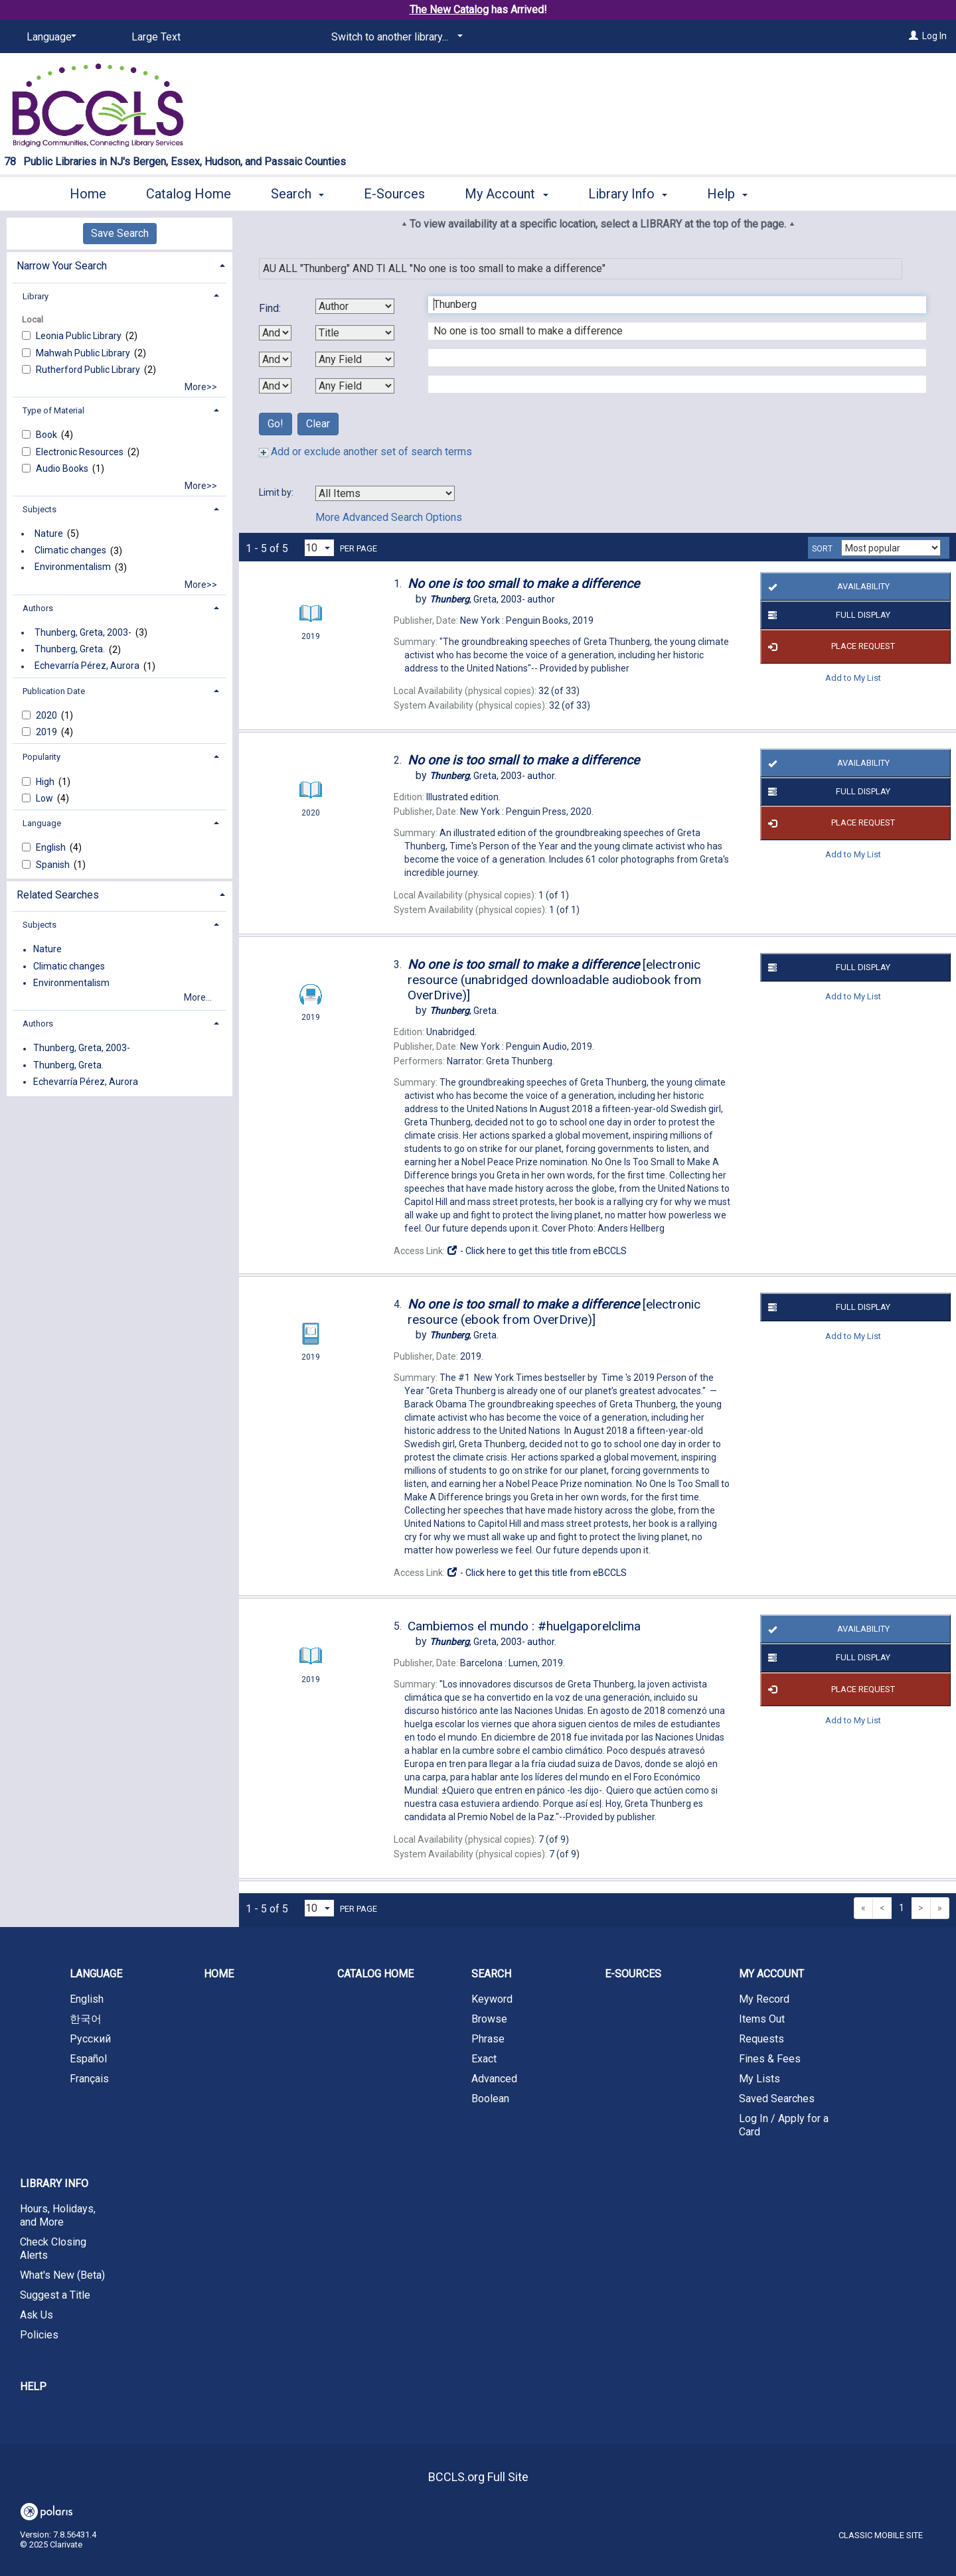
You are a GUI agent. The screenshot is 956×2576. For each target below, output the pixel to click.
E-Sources (394, 194)
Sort (822, 548)
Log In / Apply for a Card (784, 2125)
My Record (764, 1999)
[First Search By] (354, 306)
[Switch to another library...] (395, 37)
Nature (49, 533)
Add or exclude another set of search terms (365, 451)
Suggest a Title (55, 2295)
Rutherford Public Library (89, 369)
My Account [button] (506, 194)
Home (88, 194)
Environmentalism (73, 567)
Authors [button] (38, 608)
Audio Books (63, 468)
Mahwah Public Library (84, 353)
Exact (484, 2058)
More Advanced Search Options (388, 517)
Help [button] (727, 194)
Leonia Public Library (79, 335)
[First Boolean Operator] (275, 332)
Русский (90, 2039)
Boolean (490, 2098)
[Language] (49, 37)
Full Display (826, 615)
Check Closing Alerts (53, 2248)
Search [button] (297, 194)
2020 (47, 715)
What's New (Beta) (62, 2275)
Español (88, 2058)
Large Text (156, 37)
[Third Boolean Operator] (275, 386)
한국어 (86, 2019)
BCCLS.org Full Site (478, 2477)
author (492, 599)
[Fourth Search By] (354, 386)
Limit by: (277, 492)
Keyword (492, 1999)
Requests (761, 2039)
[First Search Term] (670, 304)
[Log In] (913, 36)
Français (89, 2078)
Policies (39, 2334)
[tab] (119, 264)
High (46, 781)
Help (33, 2386)
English (52, 847)
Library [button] (35, 296)
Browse (489, 2019)
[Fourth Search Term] (670, 384)
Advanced (494, 2078)
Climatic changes (70, 550)
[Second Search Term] (670, 331)
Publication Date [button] (54, 691)
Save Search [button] (120, 233)
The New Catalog (449, 9)
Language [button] (42, 823)
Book (47, 434)
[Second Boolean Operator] (275, 359)
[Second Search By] (354, 332)
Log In (934, 36)
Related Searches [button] (58, 895)
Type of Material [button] (53, 410)
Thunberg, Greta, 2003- (83, 632)
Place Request (829, 647)
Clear (318, 423)
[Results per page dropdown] (319, 547)
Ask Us (36, 2315)
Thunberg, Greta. (70, 649)
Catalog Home (188, 194)
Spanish (54, 864)
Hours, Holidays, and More (58, 2215)
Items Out (762, 2019)
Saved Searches (777, 2098)
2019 (47, 732)
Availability (826, 586)
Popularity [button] (41, 757)
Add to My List (853, 678)
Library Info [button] (627, 194)
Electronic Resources (80, 452)
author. (493, 775)
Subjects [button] (39, 509)
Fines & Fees (770, 2058)
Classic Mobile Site (880, 2535)
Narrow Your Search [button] (62, 265)
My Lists (759, 2078)
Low (45, 798)
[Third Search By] (354, 359)
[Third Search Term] (670, 357)
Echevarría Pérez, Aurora (87, 666)
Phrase (488, 2039)
